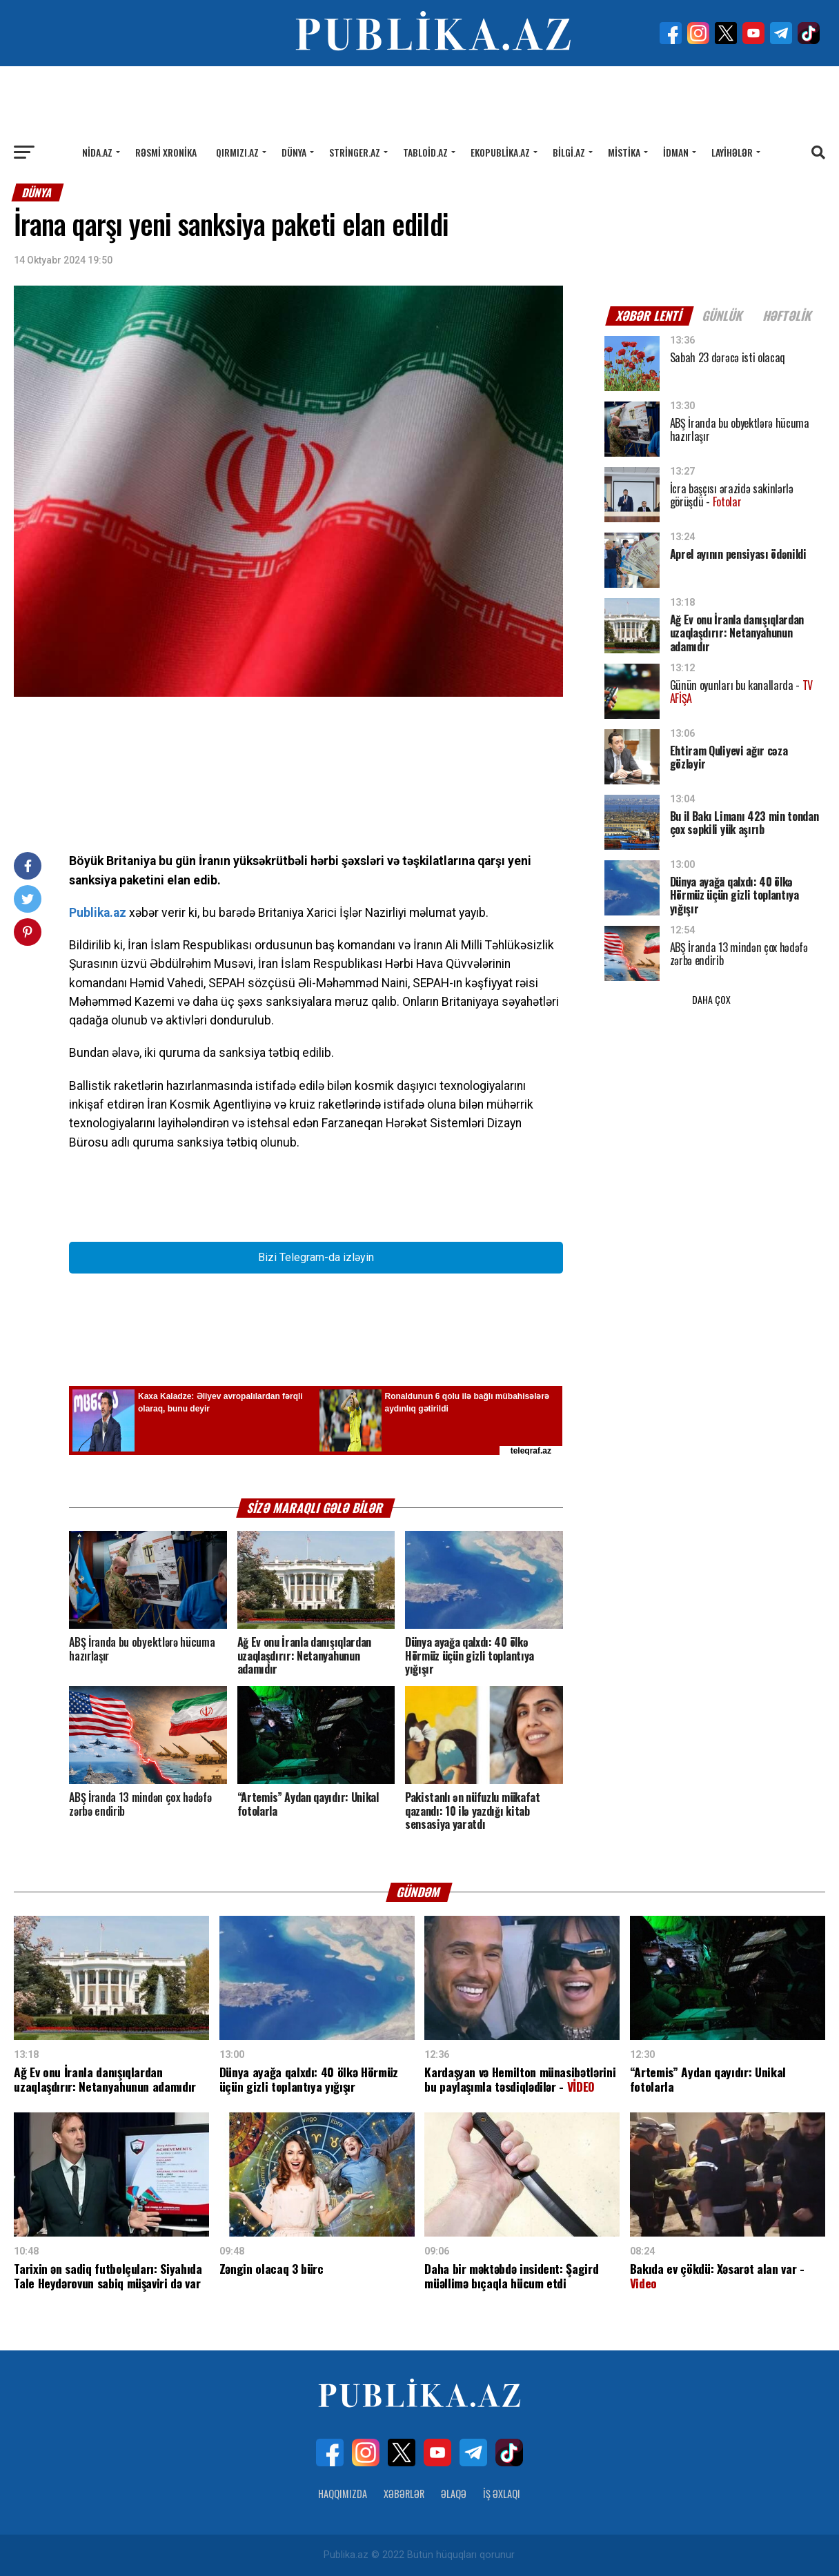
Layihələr (732, 152)
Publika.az (97, 913)
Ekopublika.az (500, 152)
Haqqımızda (342, 2493)
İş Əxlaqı (501, 2493)
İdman (676, 152)
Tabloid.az (425, 152)
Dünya (294, 152)
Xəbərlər (404, 2493)
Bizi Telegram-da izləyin (316, 1257)
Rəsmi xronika (166, 152)
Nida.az (97, 152)
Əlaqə (453, 2493)
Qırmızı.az (237, 152)
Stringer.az (354, 152)
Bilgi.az (569, 152)
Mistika (624, 152)
